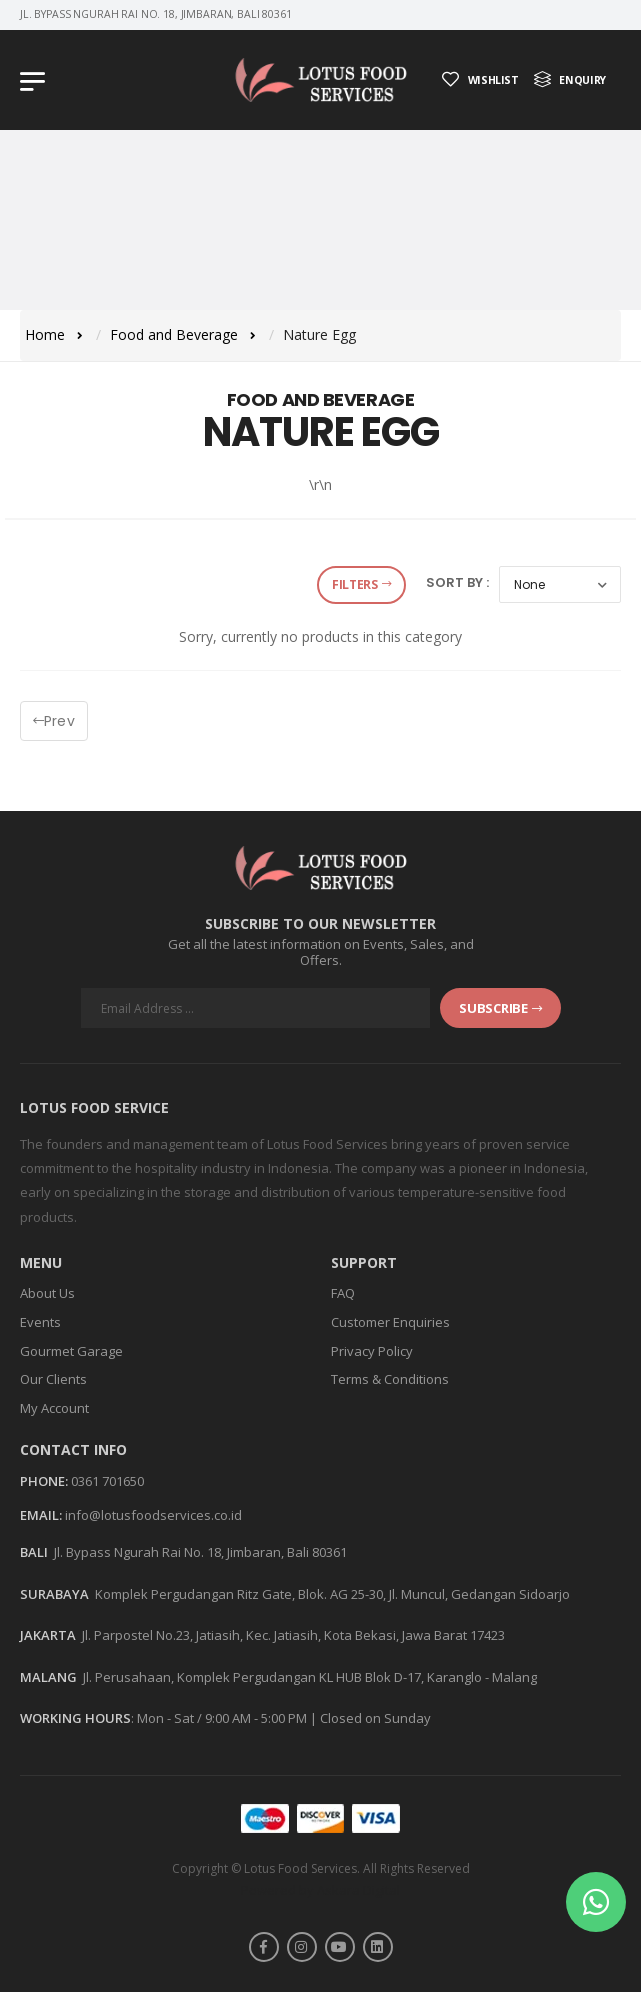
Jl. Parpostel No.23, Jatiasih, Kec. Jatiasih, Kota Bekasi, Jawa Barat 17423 (293, 1635)
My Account (54, 1408)
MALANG (48, 1677)
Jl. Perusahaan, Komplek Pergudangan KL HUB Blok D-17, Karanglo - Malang (310, 1677)
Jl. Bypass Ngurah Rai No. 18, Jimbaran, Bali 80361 (200, 1552)
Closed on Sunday (375, 1718)
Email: (41, 1516)
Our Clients (53, 1379)
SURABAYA (54, 1594)
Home (45, 334)
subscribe (500, 1008)
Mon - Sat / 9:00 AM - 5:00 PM (222, 1718)
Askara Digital (358, 1890)
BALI (34, 1552)
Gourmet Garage (71, 1351)
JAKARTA (48, 1635)
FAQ (343, 1293)
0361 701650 (107, 1481)
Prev (54, 721)
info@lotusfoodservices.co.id (153, 1515)
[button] (596, 1902)
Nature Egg (319, 334)
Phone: (44, 1482)
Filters (362, 584)
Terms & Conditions (390, 1379)
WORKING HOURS (75, 1718)
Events (40, 1322)
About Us (47, 1293)
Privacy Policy (372, 1351)
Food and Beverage (174, 334)
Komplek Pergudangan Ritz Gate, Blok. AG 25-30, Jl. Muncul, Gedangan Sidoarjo (332, 1594)
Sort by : (457, 582)
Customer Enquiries (390, 1322)
